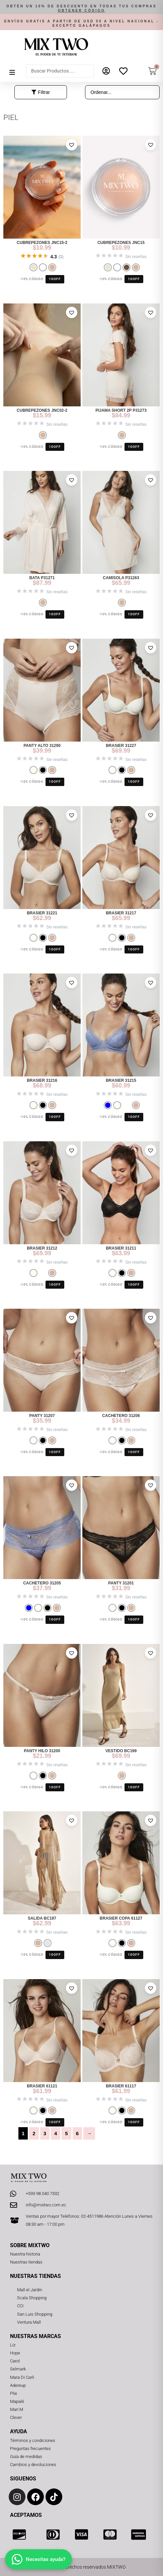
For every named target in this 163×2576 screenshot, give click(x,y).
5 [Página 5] (66, 2133)
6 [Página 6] (77, 2133)
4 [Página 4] (55, 2133)
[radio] (33, 267)
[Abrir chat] (38, 2559)
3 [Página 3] (45, 2133)
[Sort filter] (122, 92)
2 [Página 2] (33, 2133)
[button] (81, 8)
